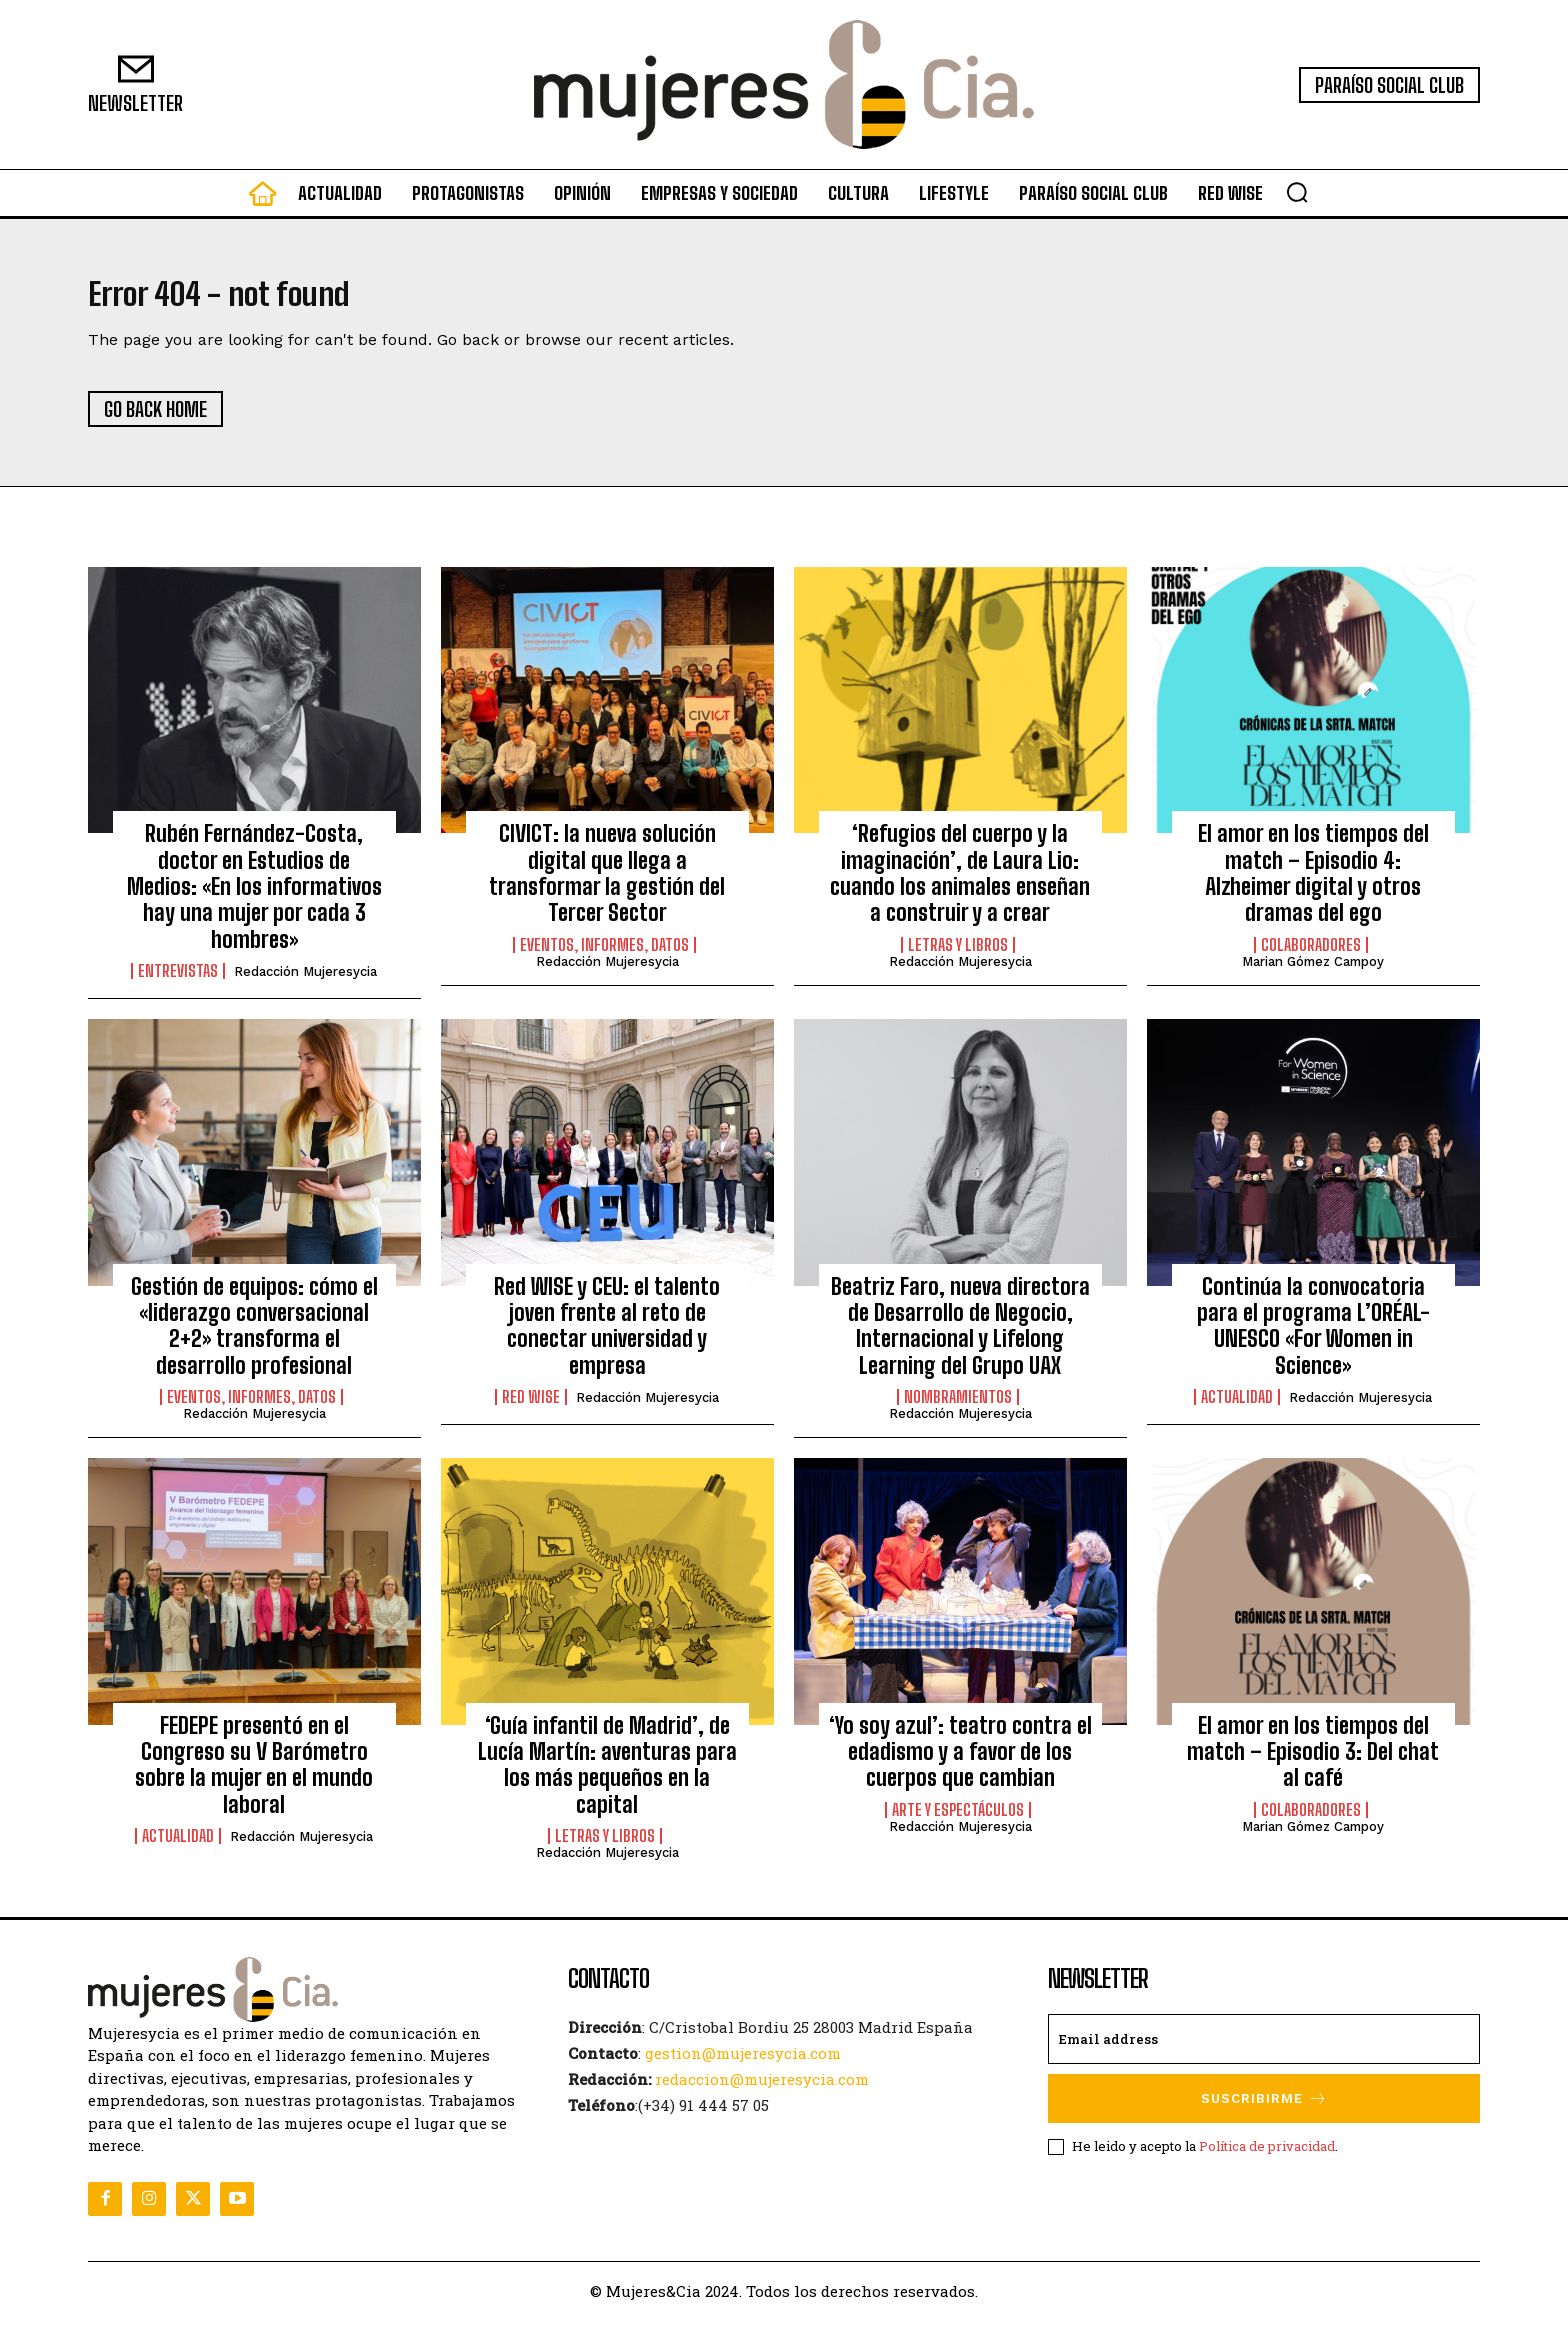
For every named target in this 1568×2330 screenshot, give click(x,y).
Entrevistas (178, 982)
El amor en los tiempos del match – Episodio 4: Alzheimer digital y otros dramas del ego (1313, 884)
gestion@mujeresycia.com (743, 2064)
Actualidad (1237, 1408)
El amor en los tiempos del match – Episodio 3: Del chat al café (1313, 1762)
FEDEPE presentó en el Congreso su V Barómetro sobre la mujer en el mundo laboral (254, 1775)
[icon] (263, 198)
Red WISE (531, 1408)
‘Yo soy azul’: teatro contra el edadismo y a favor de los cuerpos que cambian (960, 1762)
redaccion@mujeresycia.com (762, 2090)
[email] (1264, 2050)
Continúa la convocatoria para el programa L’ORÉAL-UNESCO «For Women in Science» (1313, 1336)
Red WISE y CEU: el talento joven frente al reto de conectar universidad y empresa (607, 1336)
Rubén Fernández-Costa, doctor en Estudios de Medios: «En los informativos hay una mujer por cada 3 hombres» (254, 897)
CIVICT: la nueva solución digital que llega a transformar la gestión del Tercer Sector (607, 884)
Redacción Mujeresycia (305, 982)
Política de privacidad (1267, 2156)
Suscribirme (1264, 2109)
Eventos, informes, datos (604, 955)
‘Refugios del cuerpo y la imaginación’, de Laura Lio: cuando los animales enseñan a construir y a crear (960, 884)
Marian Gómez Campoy (1313, 971)
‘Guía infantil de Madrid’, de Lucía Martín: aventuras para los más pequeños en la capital (607, 1775)
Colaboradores (1311, 955)
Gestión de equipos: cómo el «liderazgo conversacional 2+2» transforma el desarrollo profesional (254, 1336)
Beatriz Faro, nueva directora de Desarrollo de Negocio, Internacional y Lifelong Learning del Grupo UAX (960, 1336)
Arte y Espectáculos (958, 1820)
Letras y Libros (958, 955)
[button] (1297, 192)
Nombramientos (958, 1408)
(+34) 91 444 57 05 (703, 2116)
